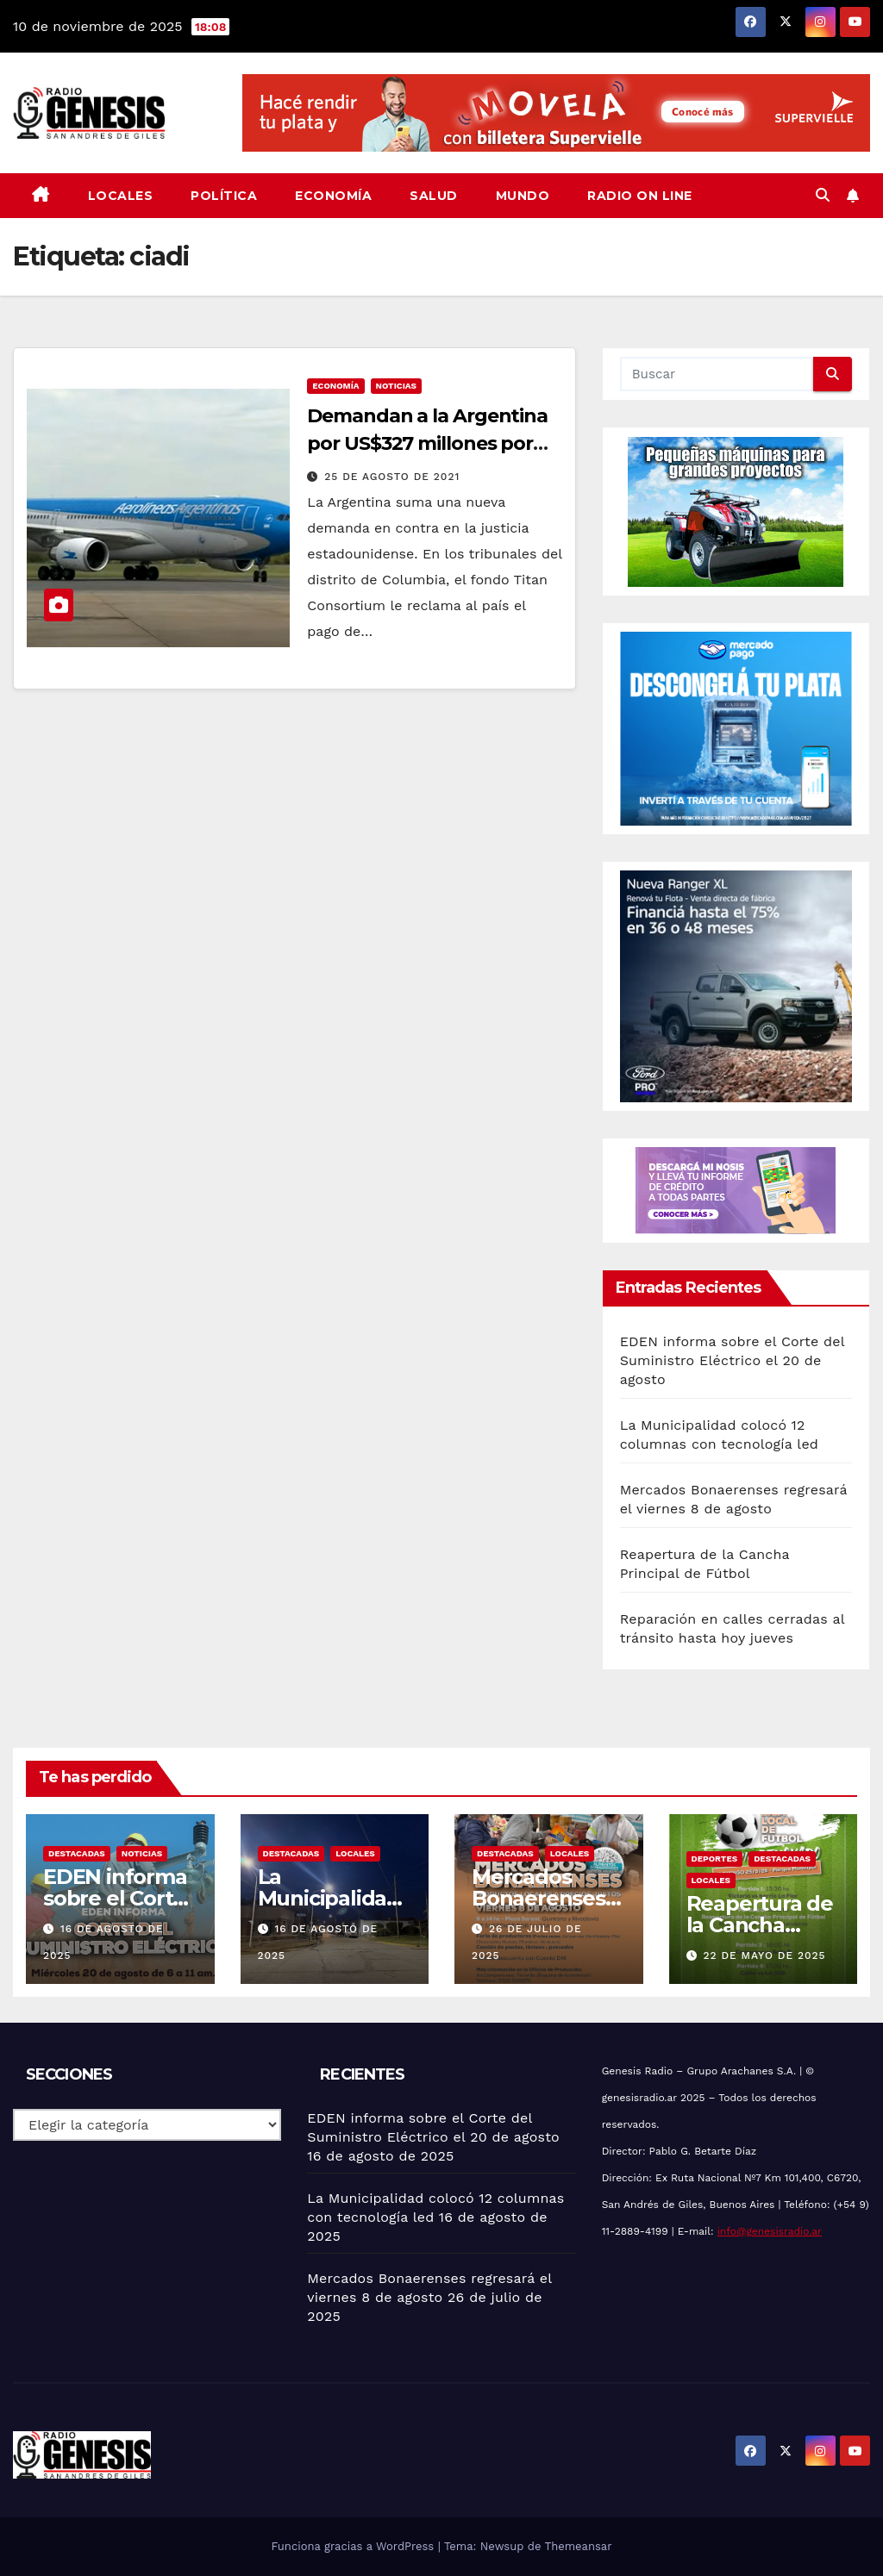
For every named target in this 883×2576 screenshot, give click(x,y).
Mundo (523, 195)
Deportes (715, 1858)
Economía (333, 195)
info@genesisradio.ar (769, 2231)
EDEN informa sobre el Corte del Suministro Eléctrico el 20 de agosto (732, 1360)
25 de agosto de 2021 (392, 477)
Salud (434, 195)
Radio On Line (639, 195)
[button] (823, 195)
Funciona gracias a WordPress (354, 2546)
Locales (120, 195)
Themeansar (578, 2546)
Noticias (396, 385)
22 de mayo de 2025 (764, 1955)
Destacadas (76, 1853)
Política (224, 195)
